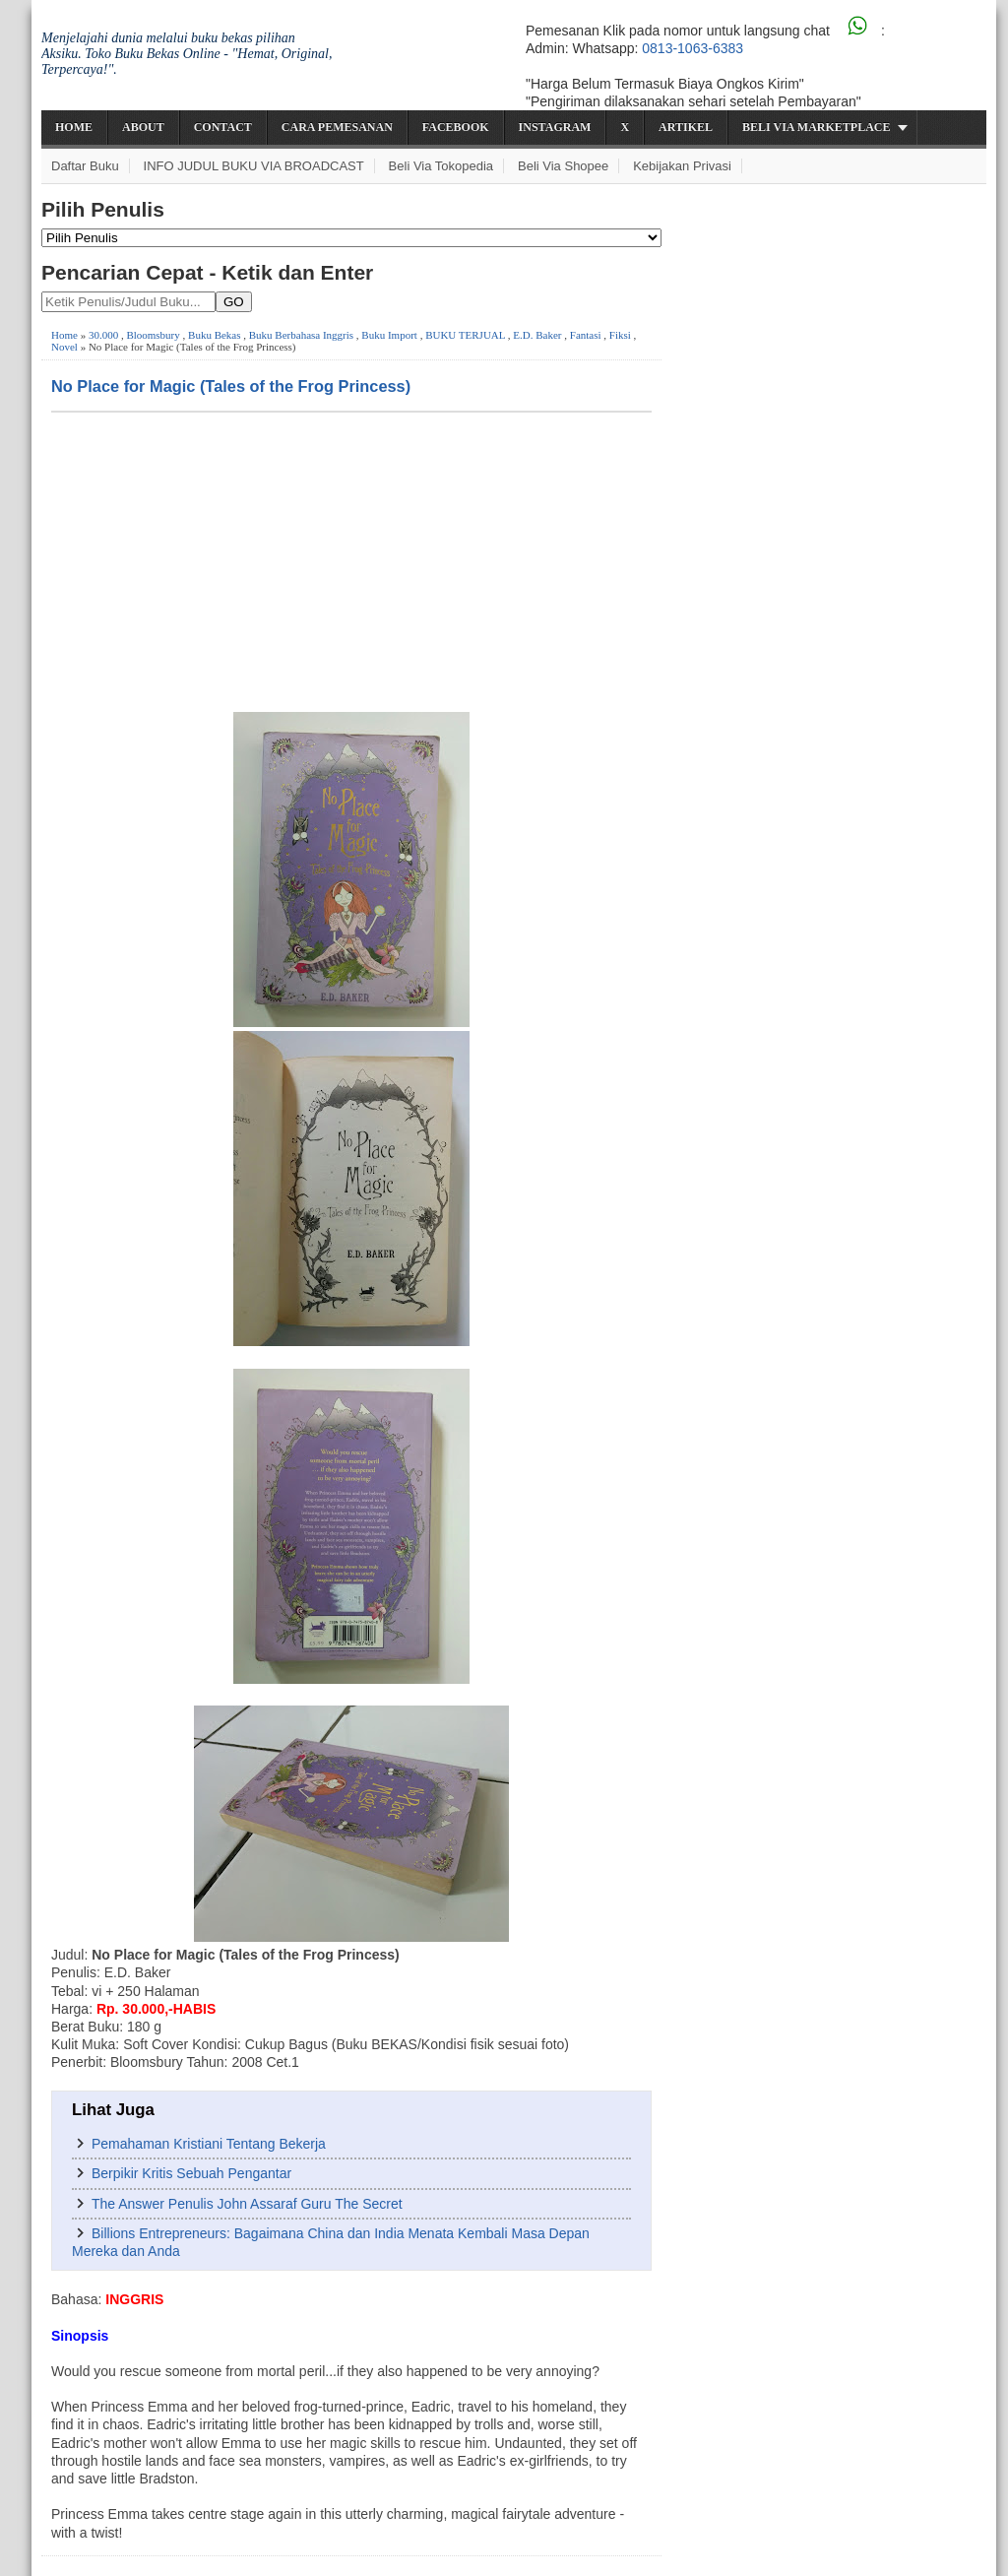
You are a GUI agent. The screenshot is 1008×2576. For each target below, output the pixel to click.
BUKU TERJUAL (465, 335)
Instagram (555, 127)
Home (74, 127)
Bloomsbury (152, 335)
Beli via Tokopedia (441, 166)
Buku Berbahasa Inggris (301, 335)
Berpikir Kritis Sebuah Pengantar (191, 2173)
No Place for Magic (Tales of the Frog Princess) (230, 386)
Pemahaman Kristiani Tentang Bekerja (209, 2144)
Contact (223, 127)
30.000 (103, 335)
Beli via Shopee (563, 166)
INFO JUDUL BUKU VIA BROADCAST (254, 166)
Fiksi (620, 335)
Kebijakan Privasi (682, 166)
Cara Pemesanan (337, 127)
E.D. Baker (537, 335)
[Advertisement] (351, 560)
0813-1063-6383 (692, 48)
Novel (64, 347)
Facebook (455, 127)
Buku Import (389, 335)
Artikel (686, 127)
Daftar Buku (85, 166)
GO (233, 301)
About (143, 127)
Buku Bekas (214, 335)
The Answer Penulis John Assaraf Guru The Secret (247, 2204)
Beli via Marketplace (816, 127)
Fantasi (585, 335)
